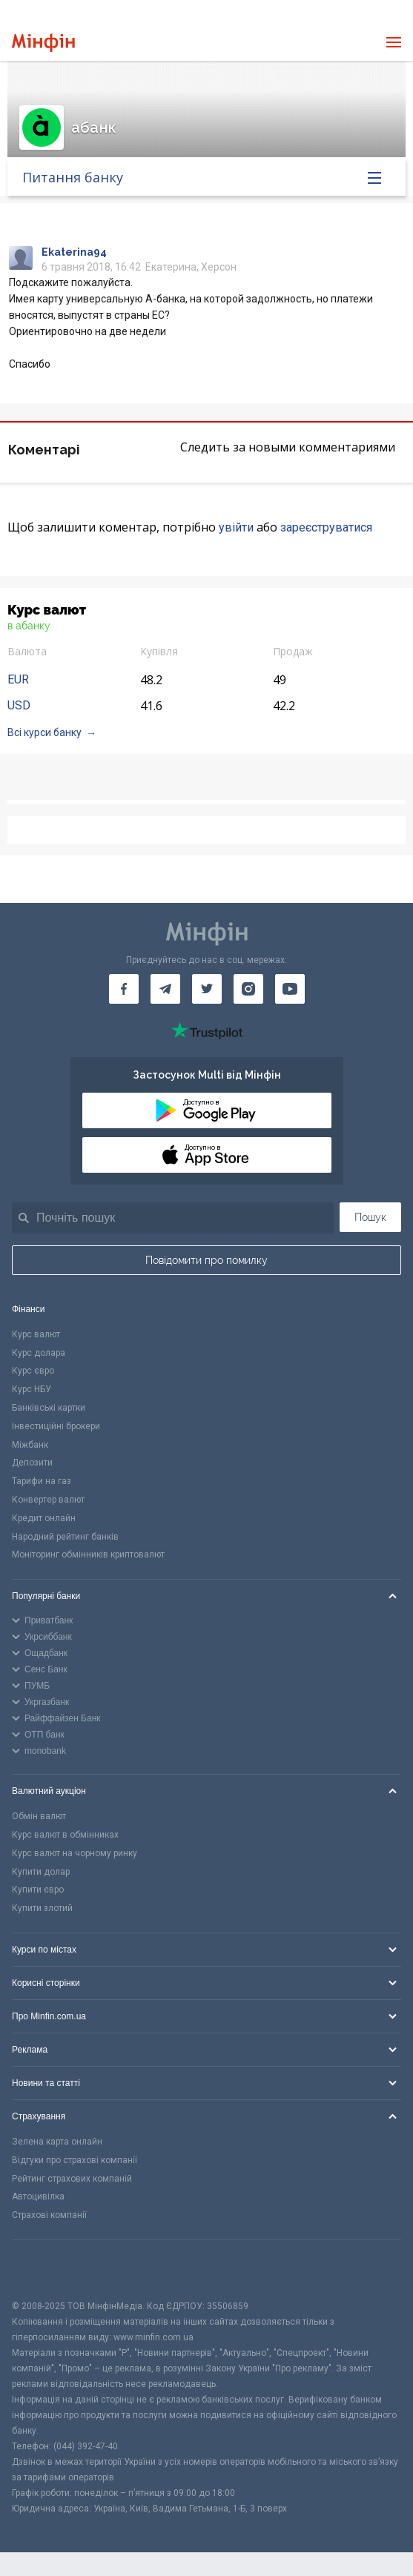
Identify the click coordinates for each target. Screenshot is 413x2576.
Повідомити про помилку (206, 1260)
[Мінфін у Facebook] (124, 989)
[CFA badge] (45, 2269)
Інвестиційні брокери (56, 1426)
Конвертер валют (48, 1499)
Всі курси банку (44, 732)
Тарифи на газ (41, 1481)
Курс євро (33, 1370)
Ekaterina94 (74, 252)
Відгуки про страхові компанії (74, 2160)
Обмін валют (39, 1816)
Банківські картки (48, 1408)
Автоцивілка (38, 2196)
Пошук (370, 1217)
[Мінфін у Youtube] (290, 989)
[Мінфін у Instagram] (248, 989)
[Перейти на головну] (43, 42)
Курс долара (38, 1353)
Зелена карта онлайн (57, 2141)
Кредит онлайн (44, 1518)
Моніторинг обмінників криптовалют (88, 1554)
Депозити (32, 1462)
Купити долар (41, 1872)
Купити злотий (42, 1908)
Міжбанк (30, 1445)
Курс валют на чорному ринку (74, 1853)
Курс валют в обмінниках (65, 1835)
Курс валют (36, 1334)
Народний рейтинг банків (65, 1537)
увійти (236, 527)
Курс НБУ (31, 1389)
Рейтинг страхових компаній (72, 2178)
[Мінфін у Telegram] (165, 989)
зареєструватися (326, 527)
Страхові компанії (49, 2215)
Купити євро (38, 1889)
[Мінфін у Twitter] (207, 989)
